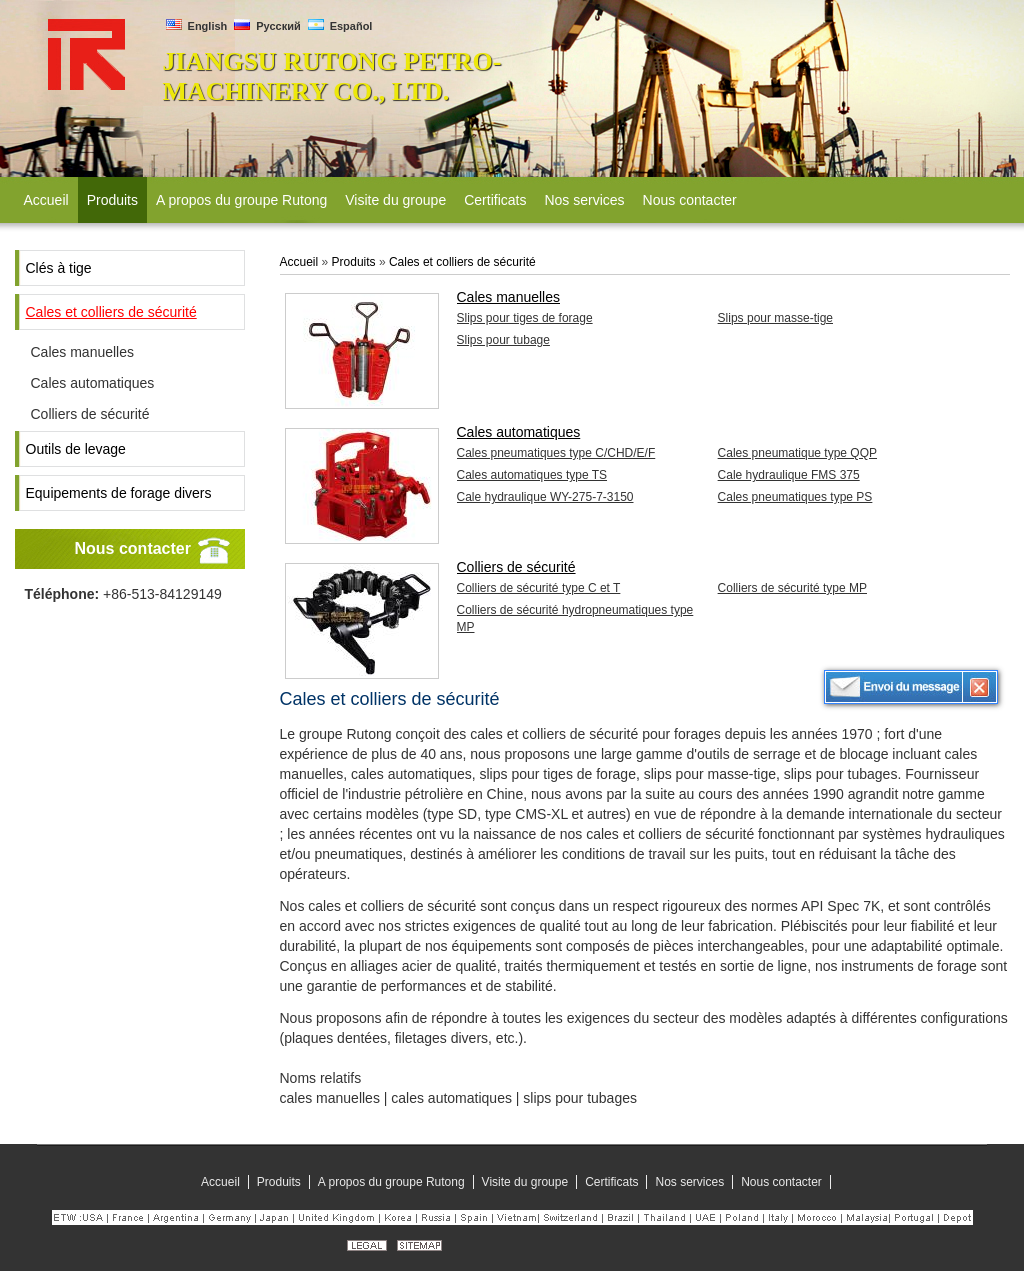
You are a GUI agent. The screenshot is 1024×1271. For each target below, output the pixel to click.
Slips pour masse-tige (775, 318)
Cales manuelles (83, 352)
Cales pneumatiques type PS (795, 497)
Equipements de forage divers (119, 493)
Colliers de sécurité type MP (792, 588)
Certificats (611, 1182)
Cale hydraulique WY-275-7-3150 (545, 497)
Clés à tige (59, 268)
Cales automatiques (93, 383)
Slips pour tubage (503, 340)
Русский (267, 26)
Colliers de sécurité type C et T (539, 588)
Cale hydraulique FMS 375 (789, 475)
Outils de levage (76, 449)
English (197, 26)
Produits (354, 262)
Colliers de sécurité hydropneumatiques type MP (575, 618)
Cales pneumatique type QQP (797, 453)
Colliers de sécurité (90, 414)
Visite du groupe (525, 1182)
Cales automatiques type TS (532, 475)
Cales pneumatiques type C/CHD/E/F (556, 453)
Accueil (299, 262)
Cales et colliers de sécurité (111, 312)
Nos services (689, 1182)
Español (340, 26)
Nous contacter (133, 548)
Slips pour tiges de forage (525, 318)
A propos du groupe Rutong (391, 1182)
